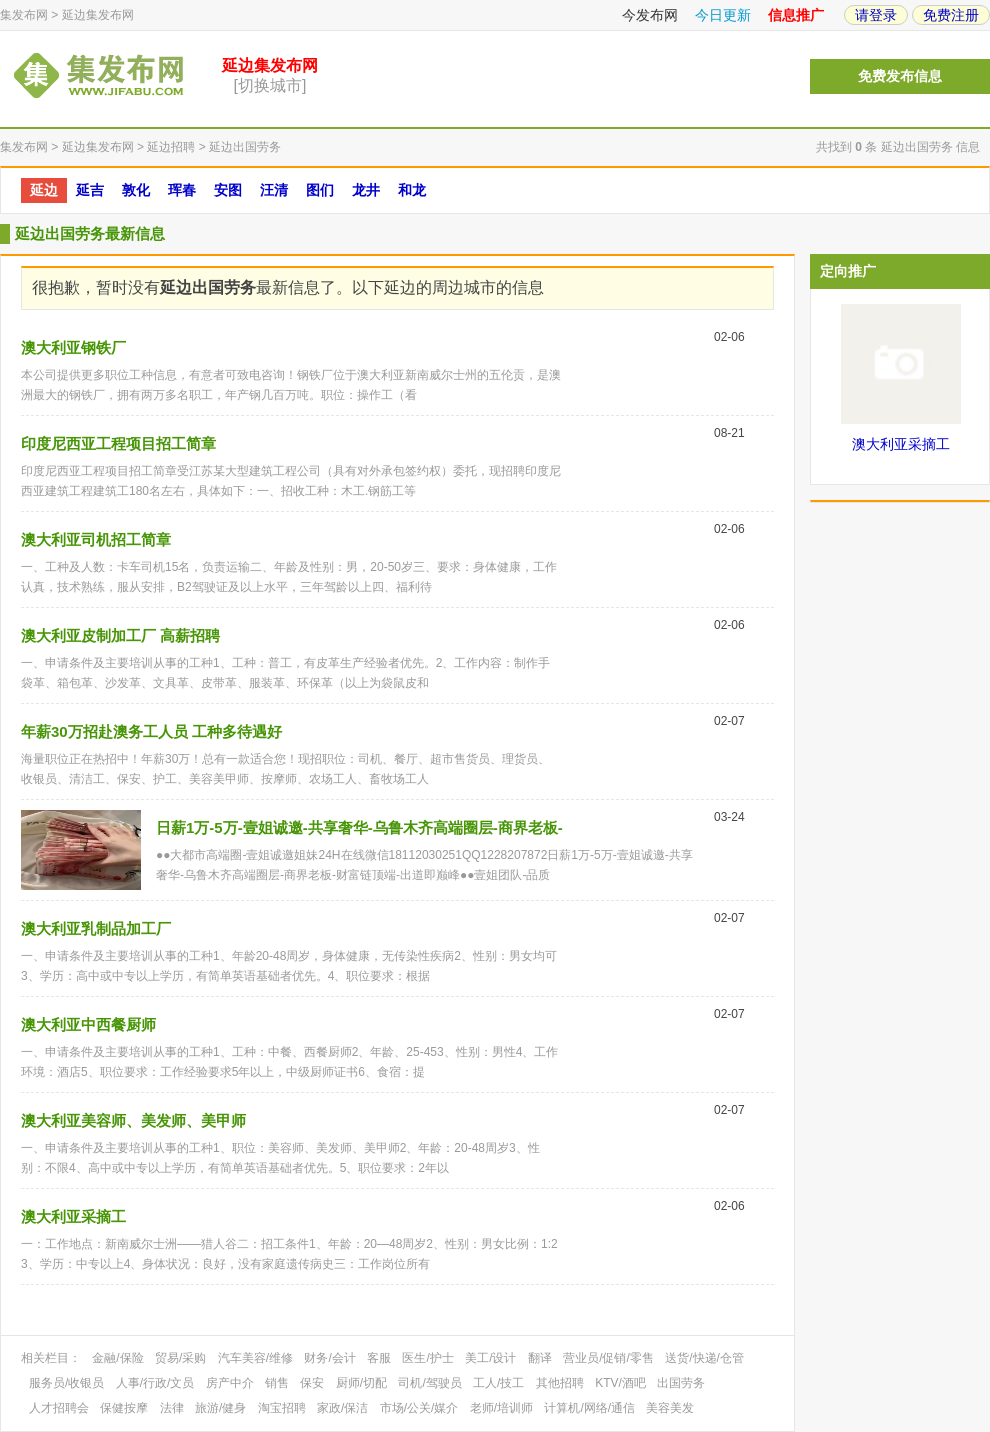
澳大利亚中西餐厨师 (88, 1024)
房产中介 (230, 1383)
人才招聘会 (59, 1408)
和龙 (412, 190)
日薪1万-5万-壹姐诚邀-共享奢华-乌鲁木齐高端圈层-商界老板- (359, 827)
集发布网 (24, 15)
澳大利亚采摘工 (73, 1216)
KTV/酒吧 (620, 1383)
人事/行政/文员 (155, 1383)
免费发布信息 (900, 76)
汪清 (274, 190)
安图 (228, 190)
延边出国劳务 (245, 147)
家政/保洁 (342, 1408)
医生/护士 (427, 1358)
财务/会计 (329, 1358)
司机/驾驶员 (429, 1383)
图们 (320, 190)
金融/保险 (117, 1358)
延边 (44, 190)
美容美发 (670, 1408)
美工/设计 (490, 1358)
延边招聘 (171, 147)
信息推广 (796, 15)
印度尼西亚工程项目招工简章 (118, 443)
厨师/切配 (361, 1383)
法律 (172, 1408)
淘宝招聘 (282, 1408)
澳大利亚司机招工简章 (96, 539)
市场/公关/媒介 (419, 1408)
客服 (379, 1358)
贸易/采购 (180, 1358)
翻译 (540, 1358)
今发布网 (650, 15)
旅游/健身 (220, 1408)
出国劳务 (681, 1383)
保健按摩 (124, 1408)
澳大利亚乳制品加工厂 (96, 928)
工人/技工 (498, 1383)
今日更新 (723, 15)
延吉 (90, 190)
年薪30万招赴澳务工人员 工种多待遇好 (151, 731)
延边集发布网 (98, 15)
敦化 (136, 190)
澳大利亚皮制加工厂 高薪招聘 (120, 635)
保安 (312, 1383)
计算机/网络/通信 (589, 1408)
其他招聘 (560, 1383)
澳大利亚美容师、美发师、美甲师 (133, 1120)
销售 (277, 1383)
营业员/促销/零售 (608, 1358)
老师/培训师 (501, 1408)
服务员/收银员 (66, 1383)
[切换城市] (270, 85)
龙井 (366, 190)
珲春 (182, 190)
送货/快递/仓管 (704, 1358)
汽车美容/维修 (255, 1358)
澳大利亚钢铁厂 (73, 347)
